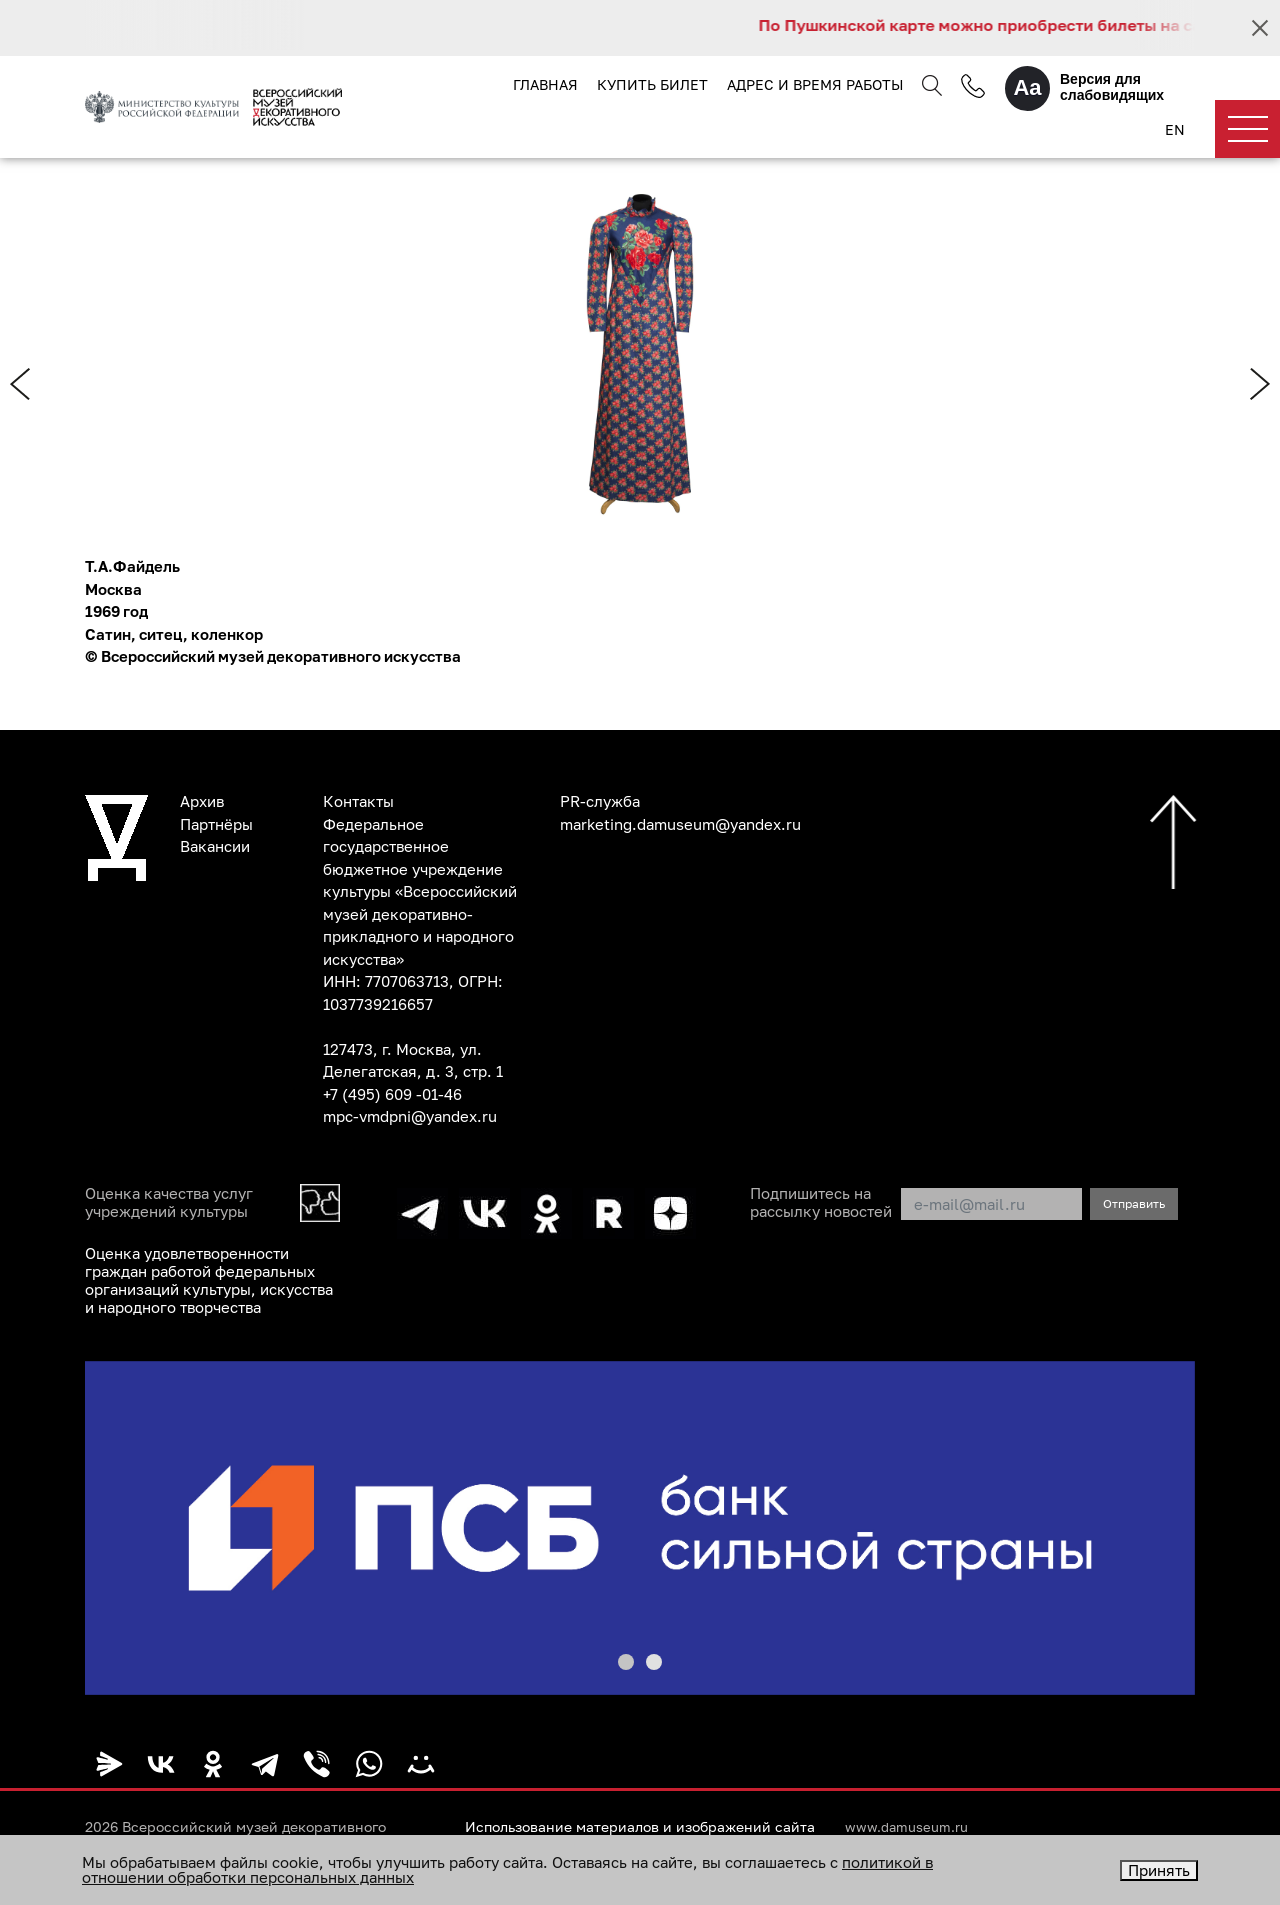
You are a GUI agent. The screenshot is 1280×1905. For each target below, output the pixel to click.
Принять (1159, 1870)
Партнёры (216, 824)
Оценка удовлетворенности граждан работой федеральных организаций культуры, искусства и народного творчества (209, 1280)
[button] (626, 1662)
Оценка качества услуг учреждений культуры (169, 1202)
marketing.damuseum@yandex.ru (680, 824)
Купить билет (652, 84)
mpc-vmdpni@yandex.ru (410, 1116)
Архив (202, 801)
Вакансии (215, 846)
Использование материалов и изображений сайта (640, 1827)
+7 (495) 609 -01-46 (392, 1094)
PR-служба (600, 801)
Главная (545, 84)
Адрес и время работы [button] (815, 84)
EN (1175, 129)
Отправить (1134, 1203)
